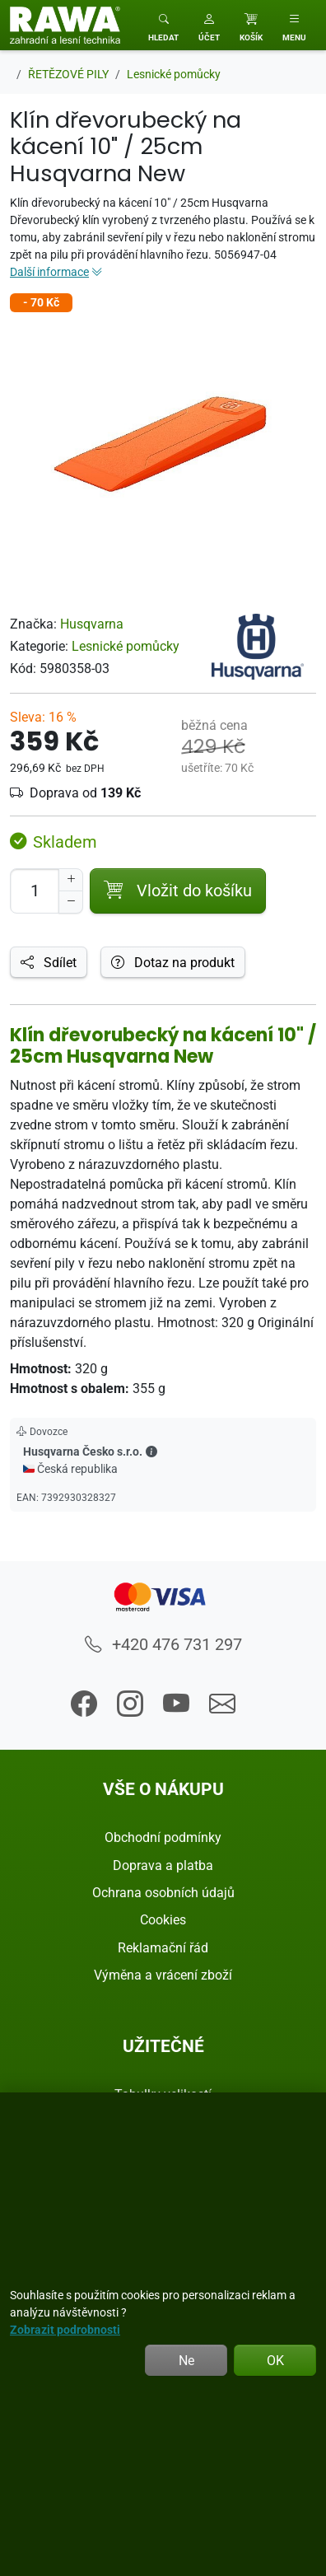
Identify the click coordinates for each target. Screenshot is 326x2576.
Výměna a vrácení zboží (163, 1974)
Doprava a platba (163, 1865)
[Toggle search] (163, 25)
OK (275, 2360)
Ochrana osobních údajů (163, 1892)
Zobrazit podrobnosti (65, 2329)
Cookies (163, 1919)
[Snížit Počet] (70, 902)
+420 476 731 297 (163, 1644)
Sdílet (49, 962)
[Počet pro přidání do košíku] (34, 891)
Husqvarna (91, 623)
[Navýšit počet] (70, 879)
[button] (209, 25)
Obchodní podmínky (163, 1837)
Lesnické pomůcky (125, 646)
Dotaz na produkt (173, 962)
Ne (186, 2360)
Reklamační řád (163, 1947)
